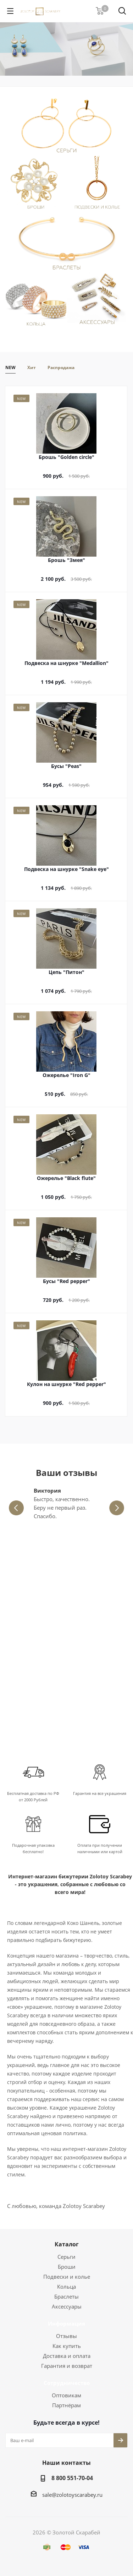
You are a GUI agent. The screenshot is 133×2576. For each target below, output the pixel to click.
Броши (67, 2266)
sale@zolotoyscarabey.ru (72, 2494)
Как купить (66, 2345)
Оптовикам (66, 2395)
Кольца (66, 2286)
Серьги (66, 2256)
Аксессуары (67, 2306)
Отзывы (66, 2335)
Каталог (67, 2244)
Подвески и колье (66, 2276)
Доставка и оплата (66, 2355)
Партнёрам (66, 2405)
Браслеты (66, 2296)
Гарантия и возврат (66, 2365)
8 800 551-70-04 (72, 2478)
